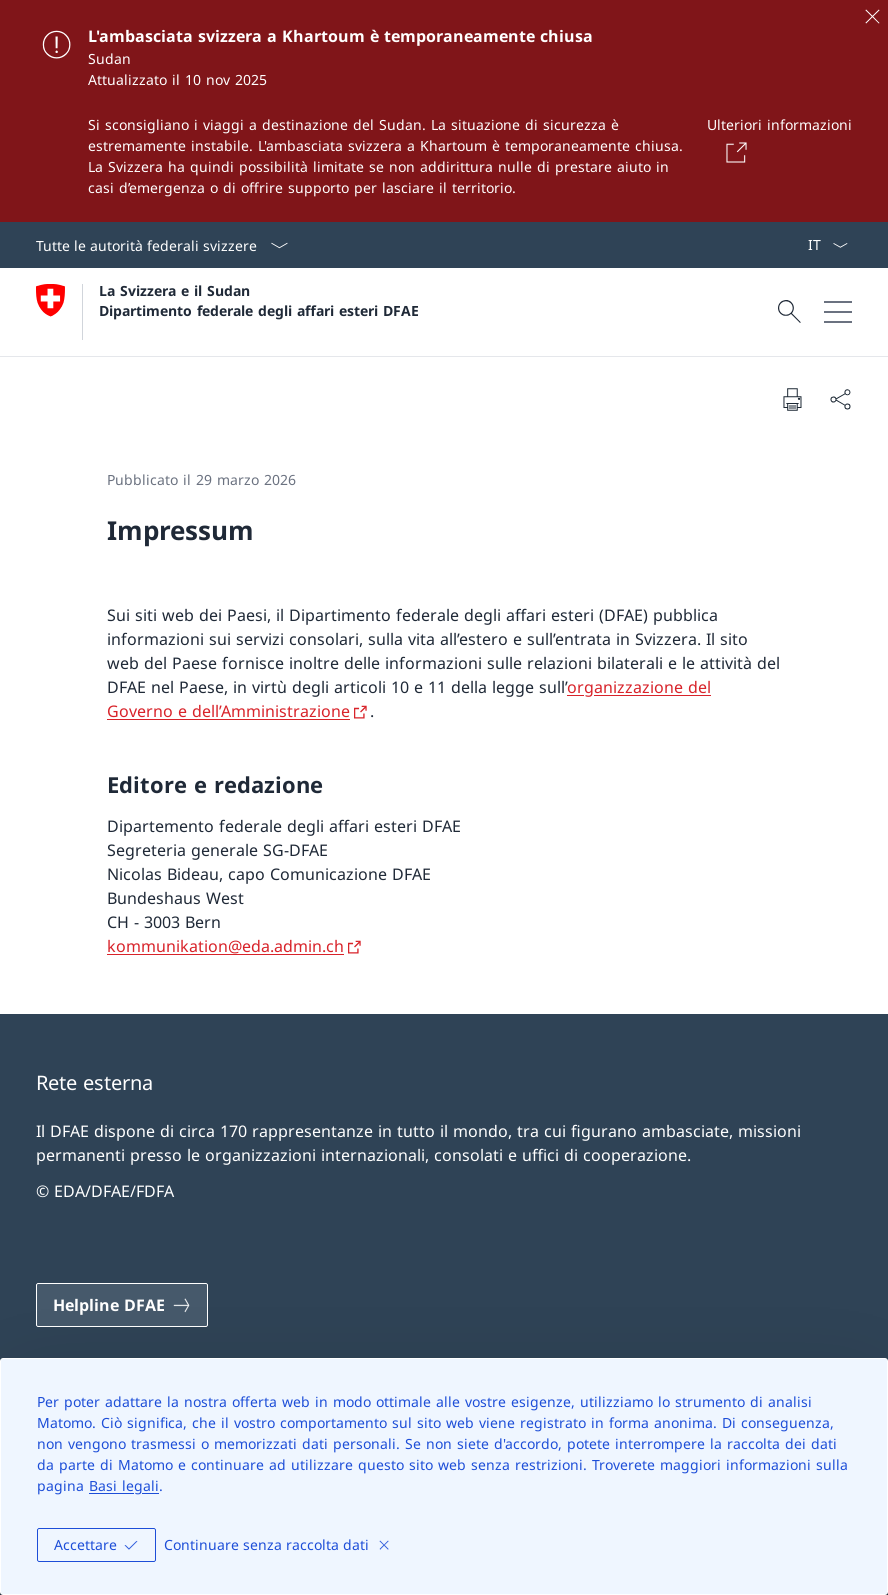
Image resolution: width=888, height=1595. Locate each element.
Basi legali (124, 1485)
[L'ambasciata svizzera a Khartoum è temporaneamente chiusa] (444, 111)
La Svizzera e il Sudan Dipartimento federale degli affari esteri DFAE (259, 300)
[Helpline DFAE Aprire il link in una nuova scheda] (122, 1305)
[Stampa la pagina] (792, 399)
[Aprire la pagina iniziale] (227, 312)
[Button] (733, 152)
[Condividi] (840, 399)
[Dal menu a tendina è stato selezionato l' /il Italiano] (827, 245)
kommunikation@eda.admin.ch (225, 946)
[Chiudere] (872, 16)
